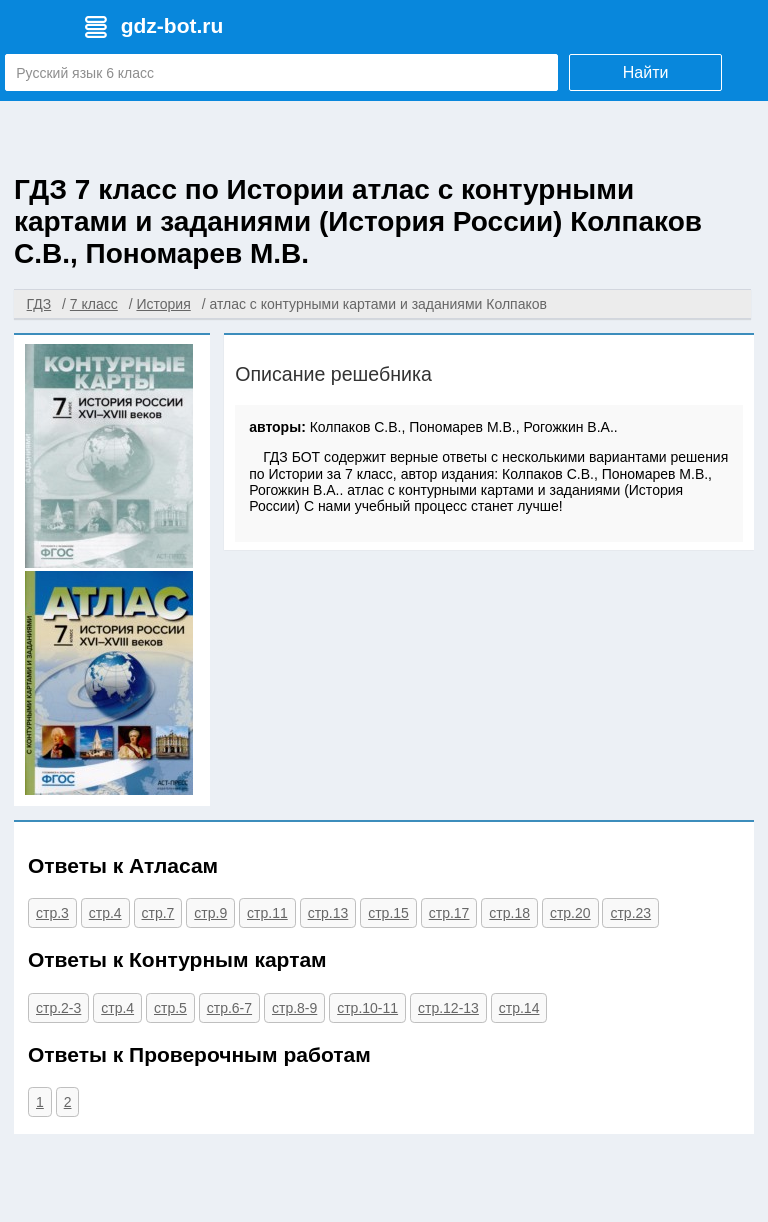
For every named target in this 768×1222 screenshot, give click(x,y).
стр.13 (328, 913)
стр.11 (267, 913)
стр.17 (449, 913)
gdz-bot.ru (172, 25)
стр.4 (105, 913)
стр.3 (52, 913)
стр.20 (570, 913)
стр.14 (519, 1008)
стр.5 (170, 1008)
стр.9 (210, 913)
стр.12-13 (448, 1008)
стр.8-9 (294, 1008)
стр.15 (388, 913)
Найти (646, 72)
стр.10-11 (367, 1008)
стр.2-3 (58, 1008)
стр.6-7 (229, 1008)
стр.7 (158, 913)
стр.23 (630, 913)
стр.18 (509, 913)
